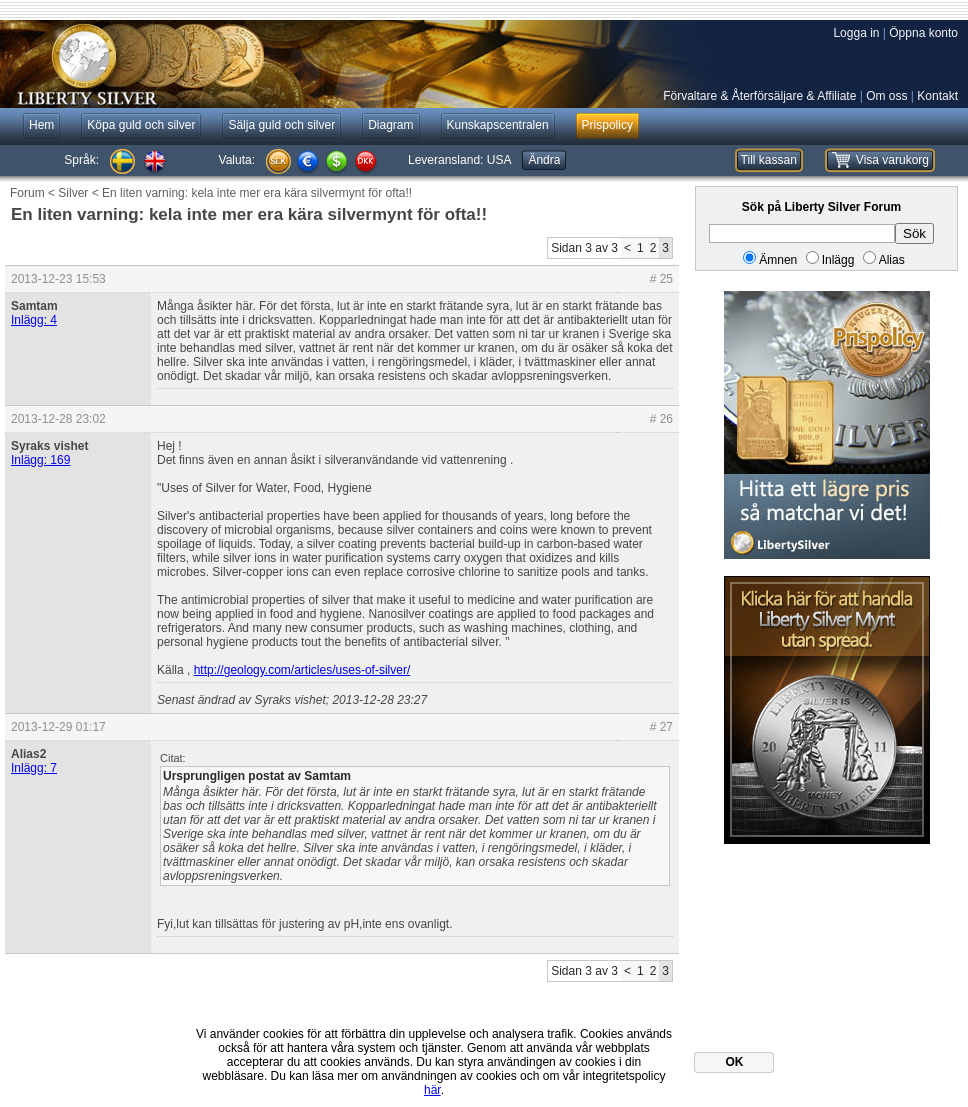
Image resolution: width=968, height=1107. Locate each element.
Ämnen (778, 260)
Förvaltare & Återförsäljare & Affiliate (759, 96)
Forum (27, 193)
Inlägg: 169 (40, 460)
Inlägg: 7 (34, 768)
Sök (914, 233)
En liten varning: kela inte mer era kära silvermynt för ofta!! (257, 193)
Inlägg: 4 (34, 320)
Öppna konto (923, 33)
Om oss (886, 96)
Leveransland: (459, 160)
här (432, 1090)
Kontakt (937, 96)
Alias (892, 260)
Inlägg (838, 260)
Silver (73, 193)
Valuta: (237, 160)
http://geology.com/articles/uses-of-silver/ (302, 670)
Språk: (81, 160)
